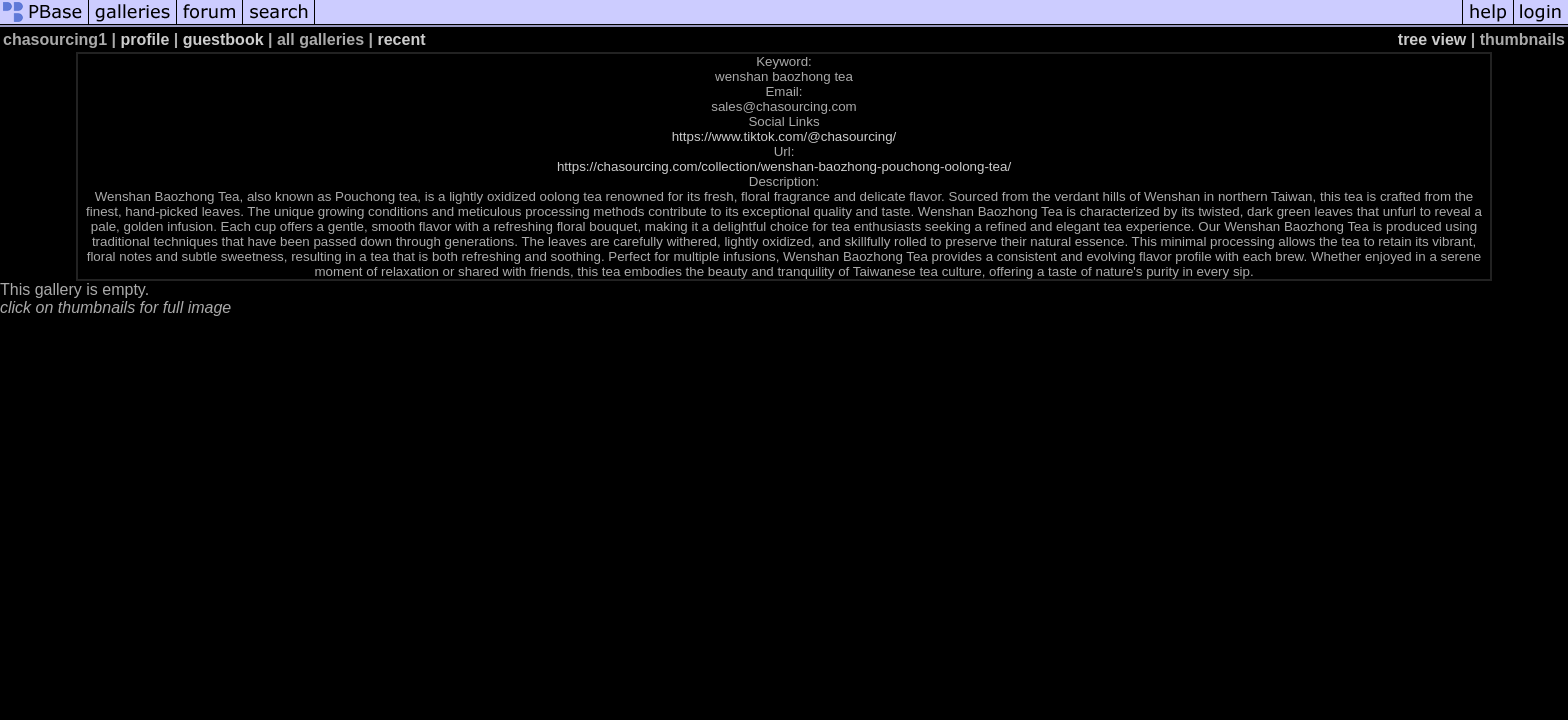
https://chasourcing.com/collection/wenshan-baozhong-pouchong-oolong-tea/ (784, 166)
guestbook (223, 39)
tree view (1432, 39)
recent (401, 39)
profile (144, 39)
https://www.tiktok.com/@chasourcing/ (784, 136)
